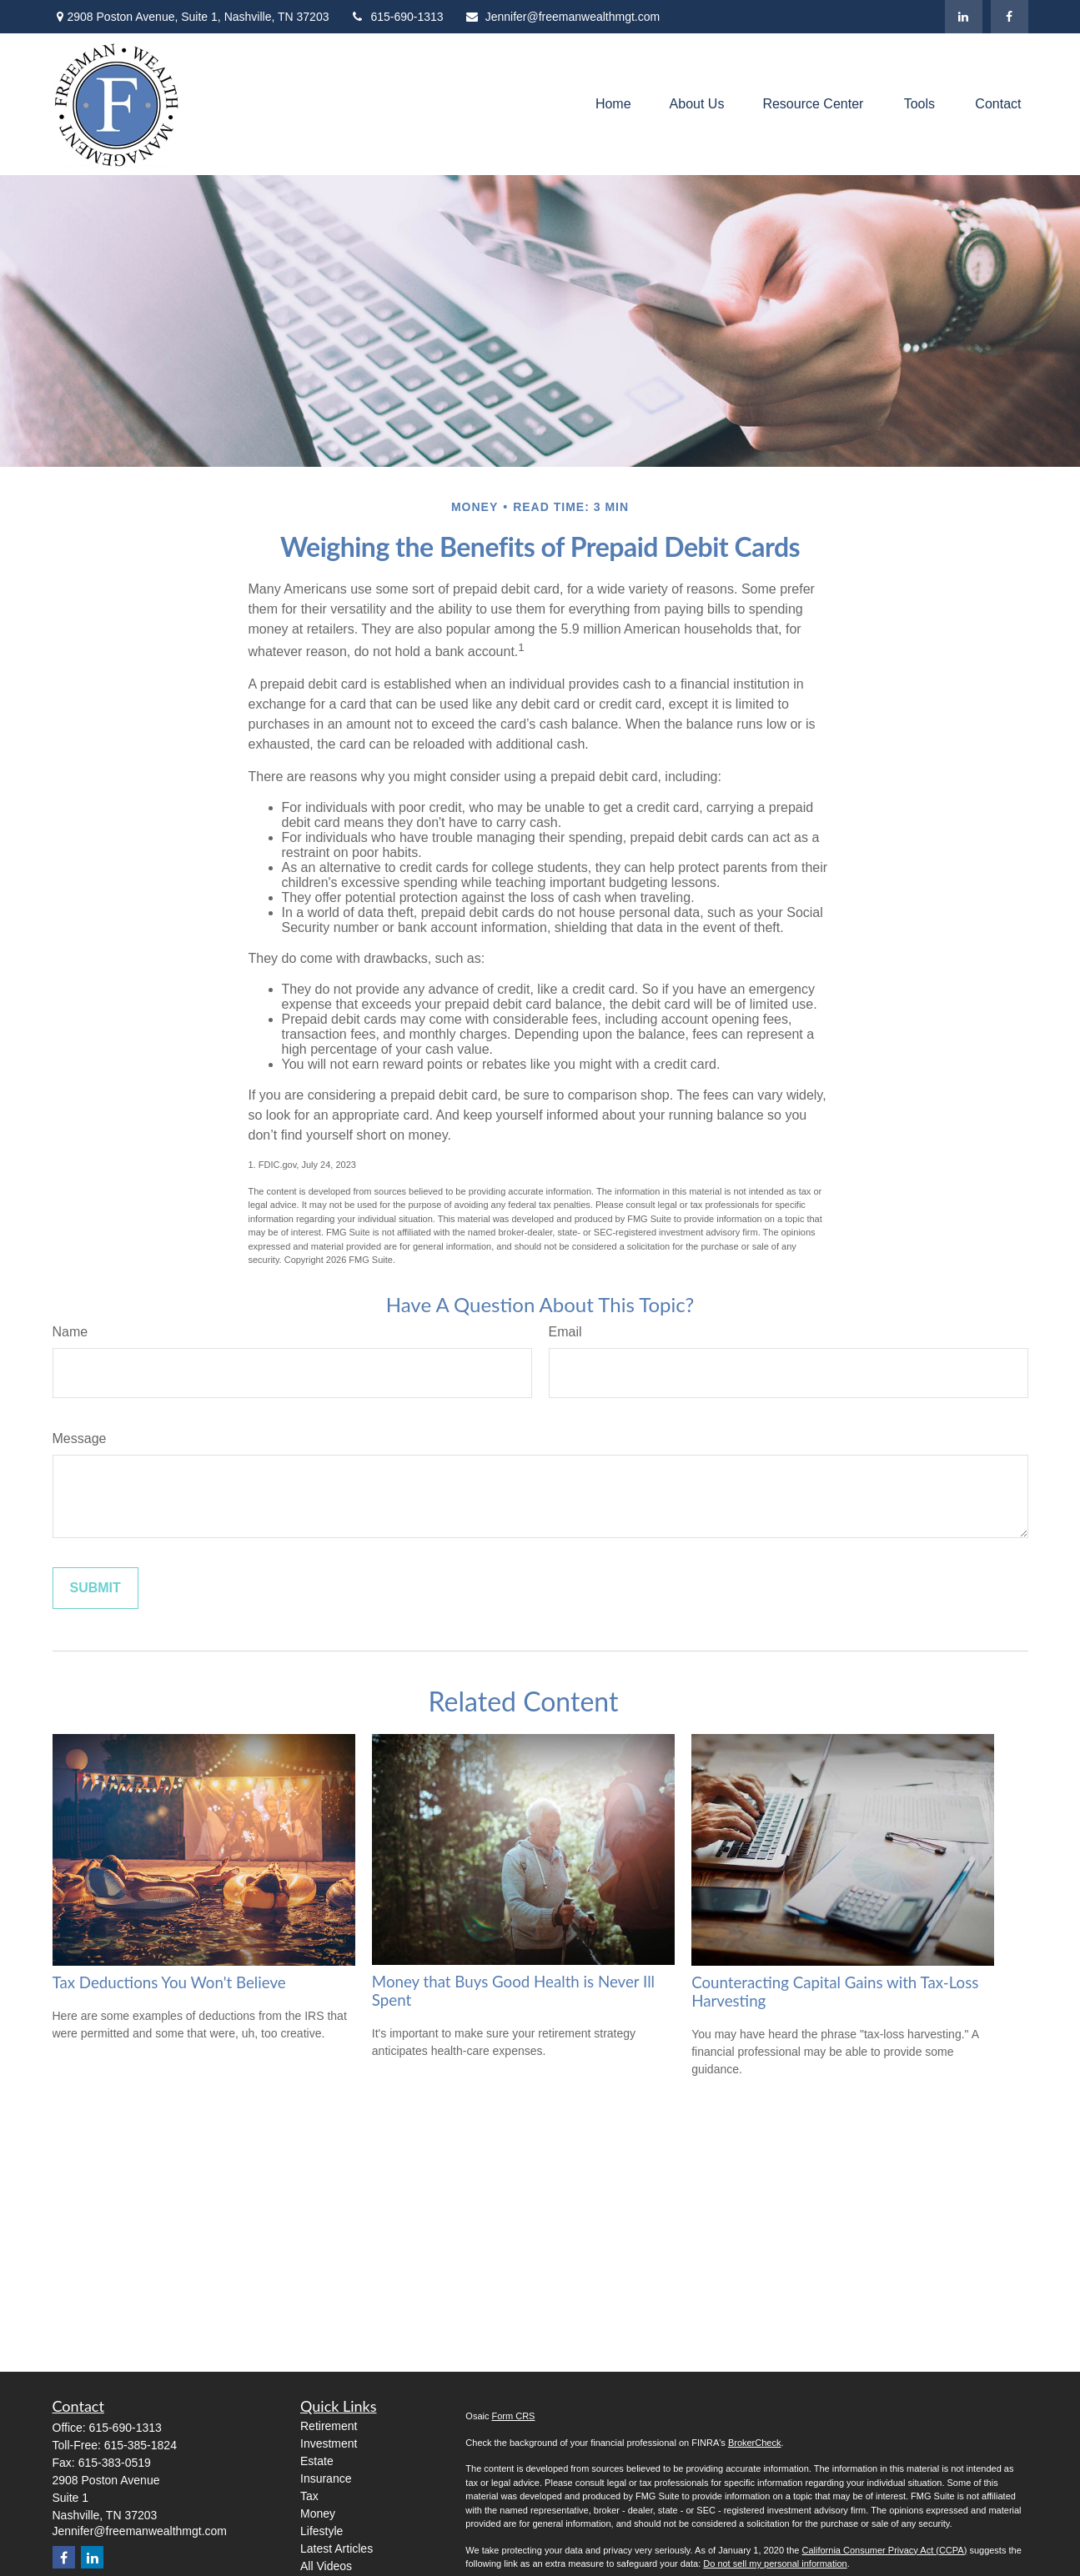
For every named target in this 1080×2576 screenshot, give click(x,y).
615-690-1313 (396, 16)
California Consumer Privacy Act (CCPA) (884, 2550)
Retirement (328, 2426)
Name (70, 1332)
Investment (328, 2443)
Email (565, 1332)
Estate (317, 2461)
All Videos (326, 2566)
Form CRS (513, 2416)
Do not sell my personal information (774, 2563)
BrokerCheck (754, 2443)
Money (317, 2513)
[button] (613, 104)
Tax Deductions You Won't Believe (169, 1982)
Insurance (325, 2478)
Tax (309, 2496)
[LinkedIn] (963, 16)
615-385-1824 (140, 2445)
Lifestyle (321, 2531)
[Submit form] (95, 1588)
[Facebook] (1009, 16)
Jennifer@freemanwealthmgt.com (563, 16)
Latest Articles (336, 2548)
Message (80, 1438)
